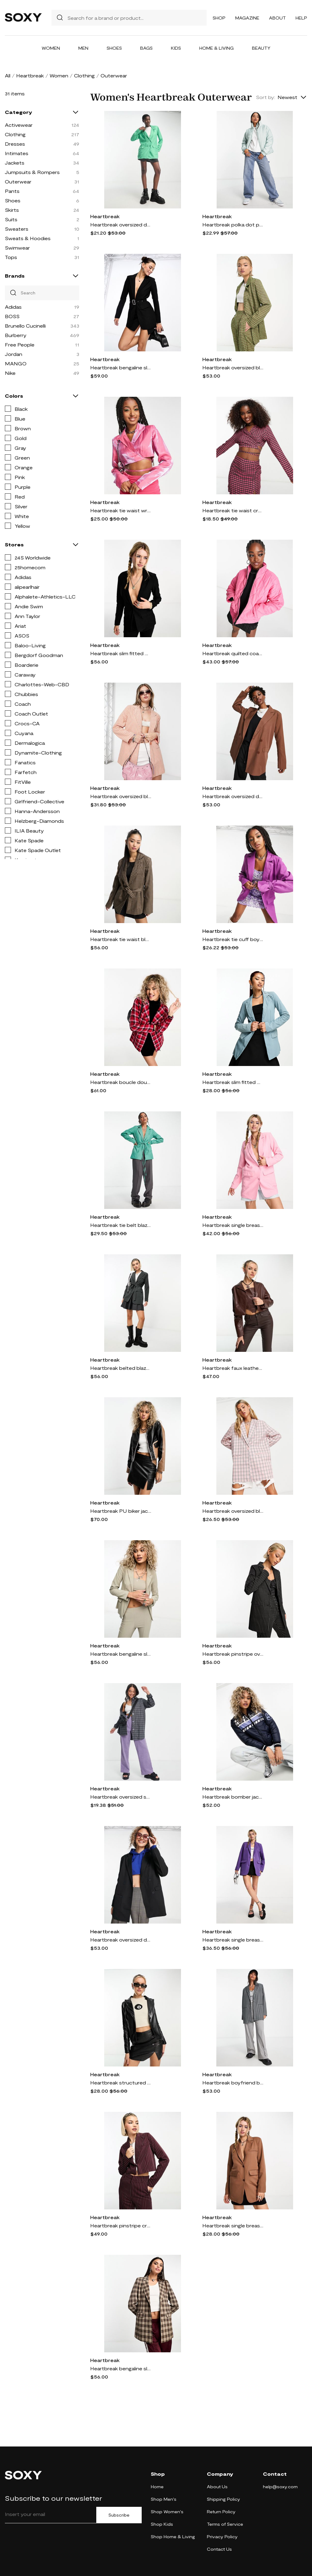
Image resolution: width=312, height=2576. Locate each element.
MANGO (16, 363)
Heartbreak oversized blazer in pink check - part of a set (232, 1511)
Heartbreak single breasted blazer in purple (232, 1939)
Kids (176, 48)
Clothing (84, 75)
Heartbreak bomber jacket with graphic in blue (232, 1797)
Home (157, 2486)
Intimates (16, 153)
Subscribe (118, 2515)
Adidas (13, 307)
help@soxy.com (280, 2486)
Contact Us (219, 2549)
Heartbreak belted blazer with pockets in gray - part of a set (120, 1368)
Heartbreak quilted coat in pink (232, 653)
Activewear (19, 125)
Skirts (12, 210)
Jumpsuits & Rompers (32, 172)
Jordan (13, 354)
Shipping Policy (223, 2499)
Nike (10, 373)
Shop (219, 17)
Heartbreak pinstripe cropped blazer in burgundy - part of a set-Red (120, 2225)
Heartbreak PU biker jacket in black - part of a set (120, 1511)
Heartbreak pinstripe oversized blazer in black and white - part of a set (232, 1654)
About (277, 17)
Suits (11, 219)
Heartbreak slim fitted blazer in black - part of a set (120, 653)
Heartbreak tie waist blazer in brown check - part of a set (120, 939)
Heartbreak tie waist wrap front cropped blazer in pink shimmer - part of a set (120, 510)
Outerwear (18, 181)
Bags (146, 48)
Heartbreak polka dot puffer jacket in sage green (232, 224)
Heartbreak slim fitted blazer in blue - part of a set (232, 1082)
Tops (11, 257)
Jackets (14, 162)
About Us (217, 2486)
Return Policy (221, 2511)
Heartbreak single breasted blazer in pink (232, 1225)
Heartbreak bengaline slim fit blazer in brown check (120, 2368)
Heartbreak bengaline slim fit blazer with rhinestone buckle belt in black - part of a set (120, 367)
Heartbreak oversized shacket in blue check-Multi (120, 1797)
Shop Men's (163, 2499)
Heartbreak (30, 75)
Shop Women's (167, 2511)
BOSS (12, 316)
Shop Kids (162, 2524)
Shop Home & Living (173, 2536)
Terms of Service (225, 2524)
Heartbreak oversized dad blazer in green (120, 224)
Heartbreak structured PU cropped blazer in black (120, 2082)
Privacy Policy (222, 2536)
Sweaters (16, 229)
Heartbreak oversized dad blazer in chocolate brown (232, 796)
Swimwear (17, 247)
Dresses (15, 144)
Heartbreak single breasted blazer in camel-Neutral (232, 2225)
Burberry (16, 335)
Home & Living (216, 48)
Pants (12, 191)
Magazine (247, 17)
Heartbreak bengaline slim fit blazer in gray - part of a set (120, 1654)
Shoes (114, 48)
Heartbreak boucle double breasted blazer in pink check (120, 1082)
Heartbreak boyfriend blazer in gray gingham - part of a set (232, 2082)
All (7, 75)
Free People (19, 344)
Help (301, 17)
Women (51, 48)
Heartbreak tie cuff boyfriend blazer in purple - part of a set (232, 939)
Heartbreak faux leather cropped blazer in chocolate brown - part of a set (232, 1368)
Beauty (261, 48)
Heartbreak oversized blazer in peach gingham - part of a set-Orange (120, 796)
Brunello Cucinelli (25, 326)
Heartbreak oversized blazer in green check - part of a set (232, 367)
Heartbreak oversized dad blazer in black (120, 1939)
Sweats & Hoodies (28, 238)
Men (83, 48)
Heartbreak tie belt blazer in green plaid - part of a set (120, 1225)
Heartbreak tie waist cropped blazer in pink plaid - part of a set (232, 510)
